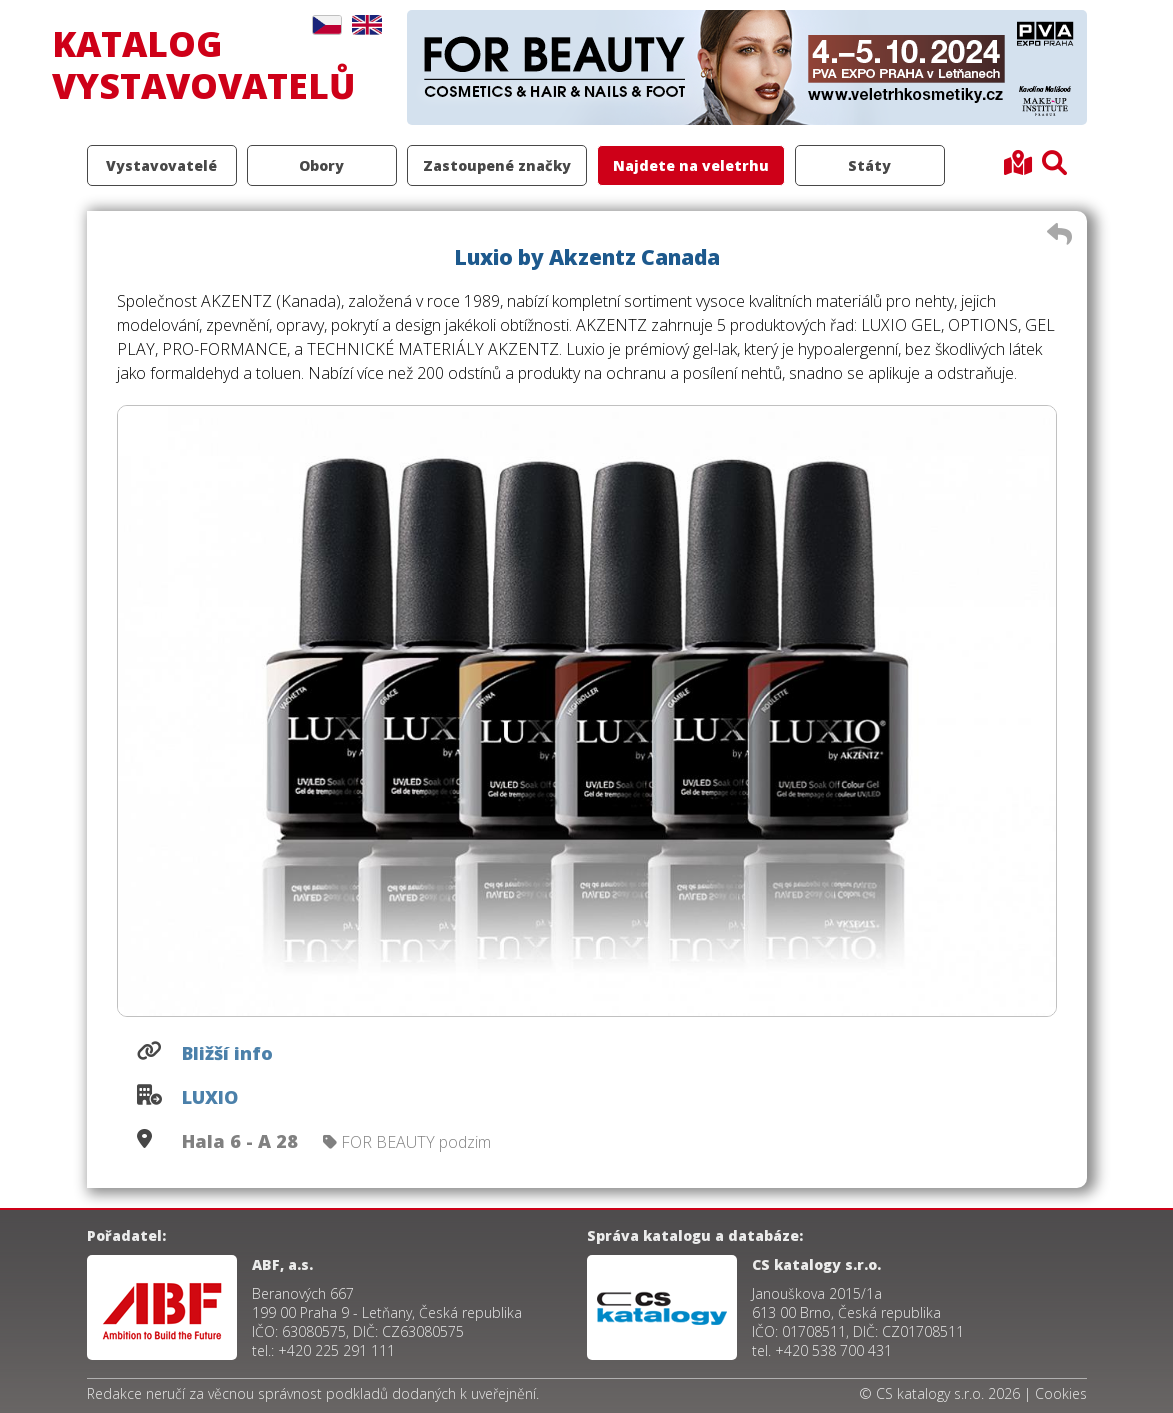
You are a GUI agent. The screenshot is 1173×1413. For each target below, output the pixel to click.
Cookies (1061, 1393)
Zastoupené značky (497, 165)
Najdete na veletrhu (691, 165)
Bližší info (227, 1053)
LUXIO (210, 1097)
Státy (869, 165)
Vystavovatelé (161, 165)
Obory (321, 165)
